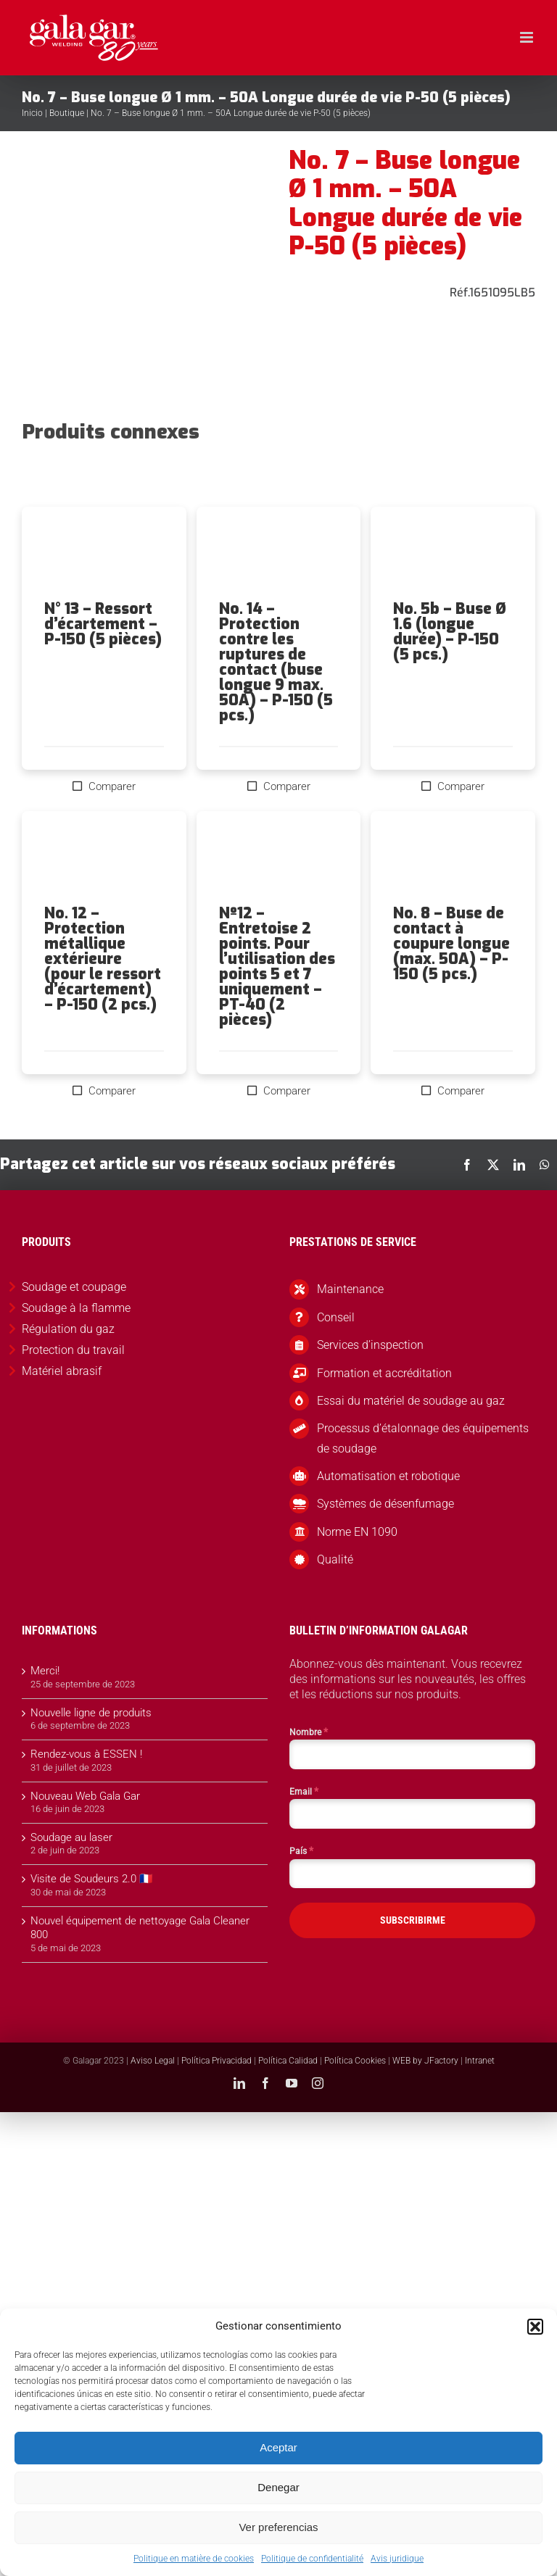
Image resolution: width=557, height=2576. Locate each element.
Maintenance (350, 1289)
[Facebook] (467, 1164)
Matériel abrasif (62, 1371)
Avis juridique (397, 2559)
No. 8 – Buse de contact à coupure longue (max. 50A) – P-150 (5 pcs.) (451, 943)
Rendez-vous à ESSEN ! (86, 1754)
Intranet (480, 2061)
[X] (493, 1164)
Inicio (32, 113)
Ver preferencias (278, 2527)
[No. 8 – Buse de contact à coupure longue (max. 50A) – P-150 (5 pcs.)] (452, 858)
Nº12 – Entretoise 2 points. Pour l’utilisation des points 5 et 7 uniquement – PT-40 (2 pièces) (277, 966)
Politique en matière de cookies (193, 2559)
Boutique (66, 113)
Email (303, 1791)
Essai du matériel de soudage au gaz (411, 1401)
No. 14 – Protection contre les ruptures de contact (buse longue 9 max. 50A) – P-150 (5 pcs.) (276, 662)
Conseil (336, 1317)
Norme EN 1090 (357, 1532)
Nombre (308, 1731)
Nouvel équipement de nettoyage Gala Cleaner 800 (139, 1928)
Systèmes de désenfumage (385, 1504)
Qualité (335, 1559)
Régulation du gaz (68, 1329)
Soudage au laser (71, 1837)
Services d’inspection (370, 1345)
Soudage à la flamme (76, 1308)
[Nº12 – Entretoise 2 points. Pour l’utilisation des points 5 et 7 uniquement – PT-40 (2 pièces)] (278, 858)
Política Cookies (355, 2061)
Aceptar (278, 2447)
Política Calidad (288, 2061)
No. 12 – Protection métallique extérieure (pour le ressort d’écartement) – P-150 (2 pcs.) (102, 959)
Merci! (44, 1670)
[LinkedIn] (519, 1164)
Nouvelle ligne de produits (91, 1712)
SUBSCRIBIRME (412, 1920)
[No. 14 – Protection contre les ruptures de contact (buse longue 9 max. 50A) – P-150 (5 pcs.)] (278, 554)
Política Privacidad (216, 2061)
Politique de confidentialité (312, 2559)
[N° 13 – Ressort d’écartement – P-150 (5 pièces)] (104, 554)
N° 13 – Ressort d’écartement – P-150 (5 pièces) (103, 624)
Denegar (278, 2487)
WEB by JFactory (425, 2061)
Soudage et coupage (74, 1287)
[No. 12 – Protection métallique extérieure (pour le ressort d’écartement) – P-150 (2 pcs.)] (104, 858)
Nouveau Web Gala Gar (85, 1796)
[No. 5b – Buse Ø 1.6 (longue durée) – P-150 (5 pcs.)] (452, 554)
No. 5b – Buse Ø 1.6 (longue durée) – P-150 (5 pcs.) (449, 632)
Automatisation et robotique (388, 1476)
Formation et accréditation (384, 1373)
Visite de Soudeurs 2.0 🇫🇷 (91, 1878)
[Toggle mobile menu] (527, 37)
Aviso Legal (153, 2061)
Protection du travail (73, 1350)
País (301, 1850)
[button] (535, 2326)
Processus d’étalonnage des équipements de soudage (423, 1438)
